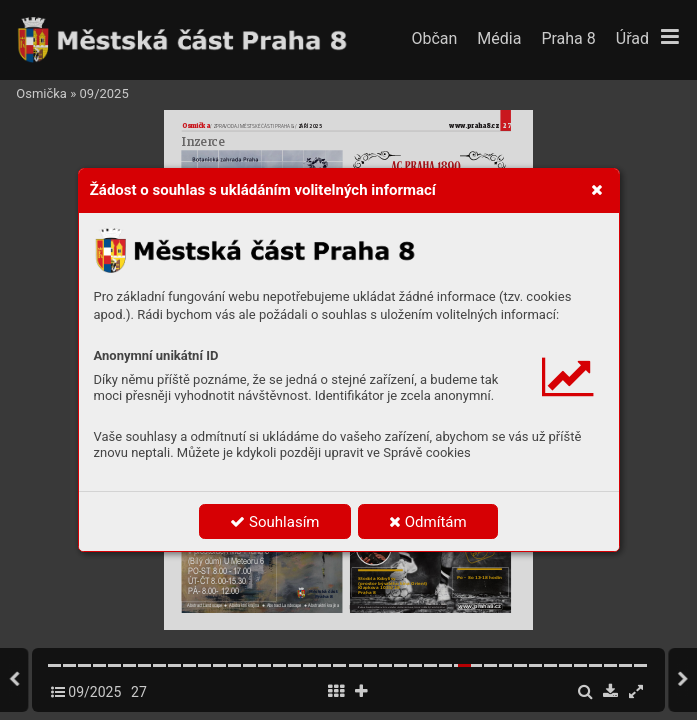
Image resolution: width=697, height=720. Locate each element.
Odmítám (428, 522)
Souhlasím (274, 522)
